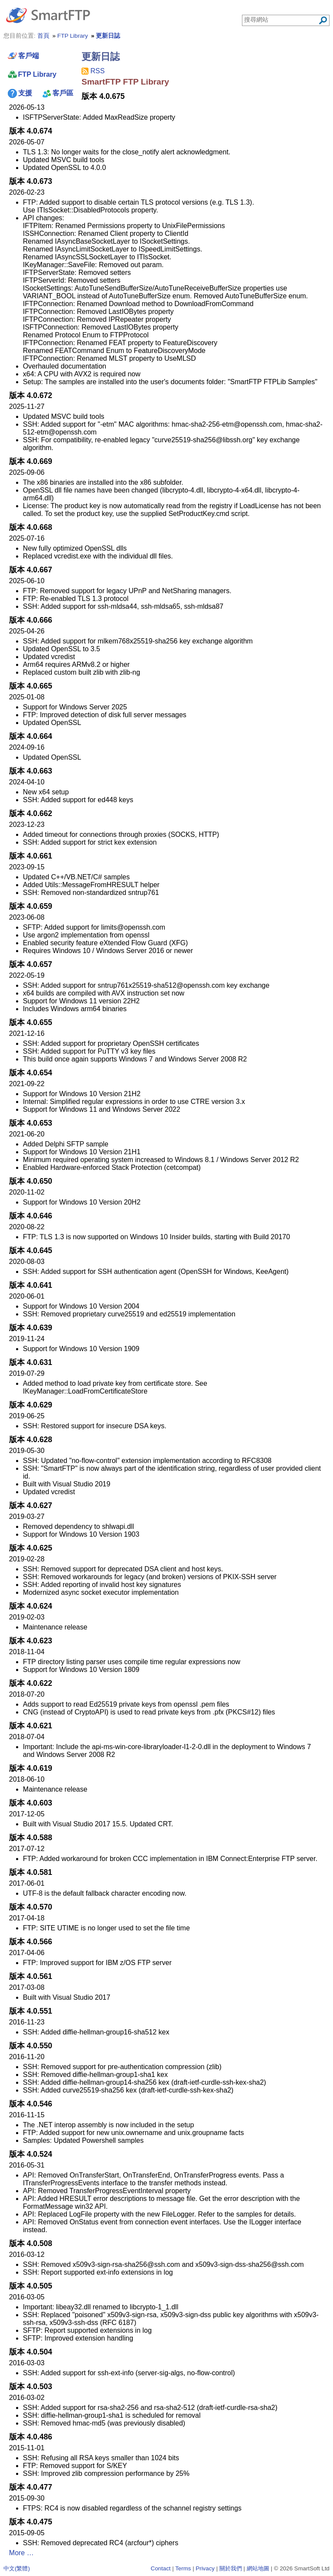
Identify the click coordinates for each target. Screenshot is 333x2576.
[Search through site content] (281, 19)
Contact (161, 2568)
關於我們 (230, 2568)
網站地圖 (258, 2568)
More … (21, 2552)
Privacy (205, 2568)
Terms (183, 2568)
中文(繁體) (16, 2568)
